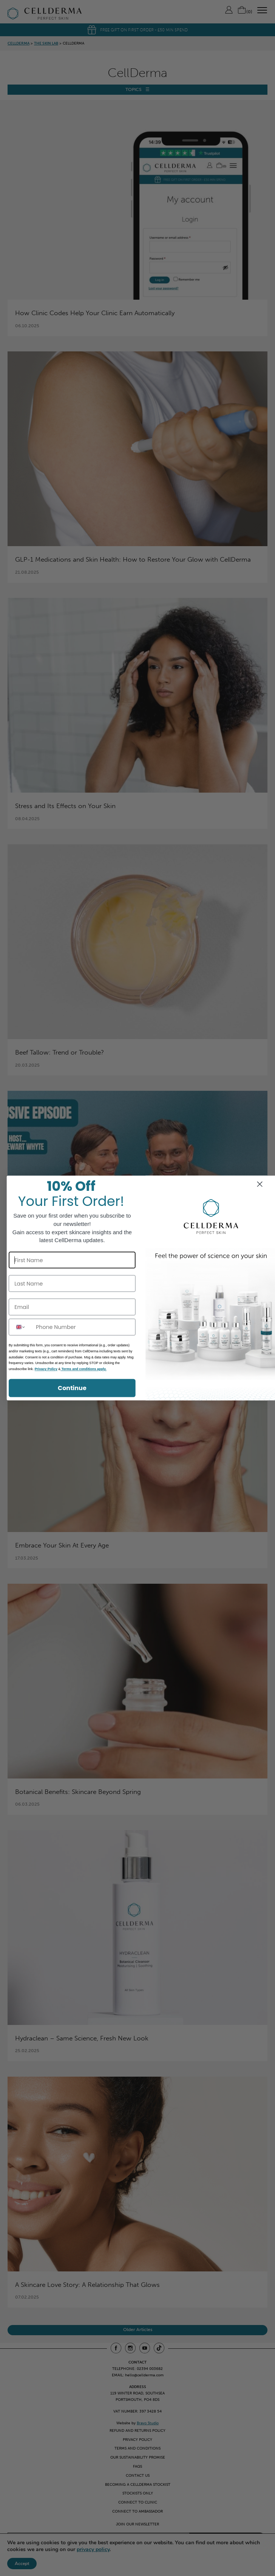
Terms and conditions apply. (83, 1369)
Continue (72, 1388)
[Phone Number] (83, 1327)
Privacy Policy (46, 1369)
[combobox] (20, 1327)
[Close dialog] (260, 1184)
